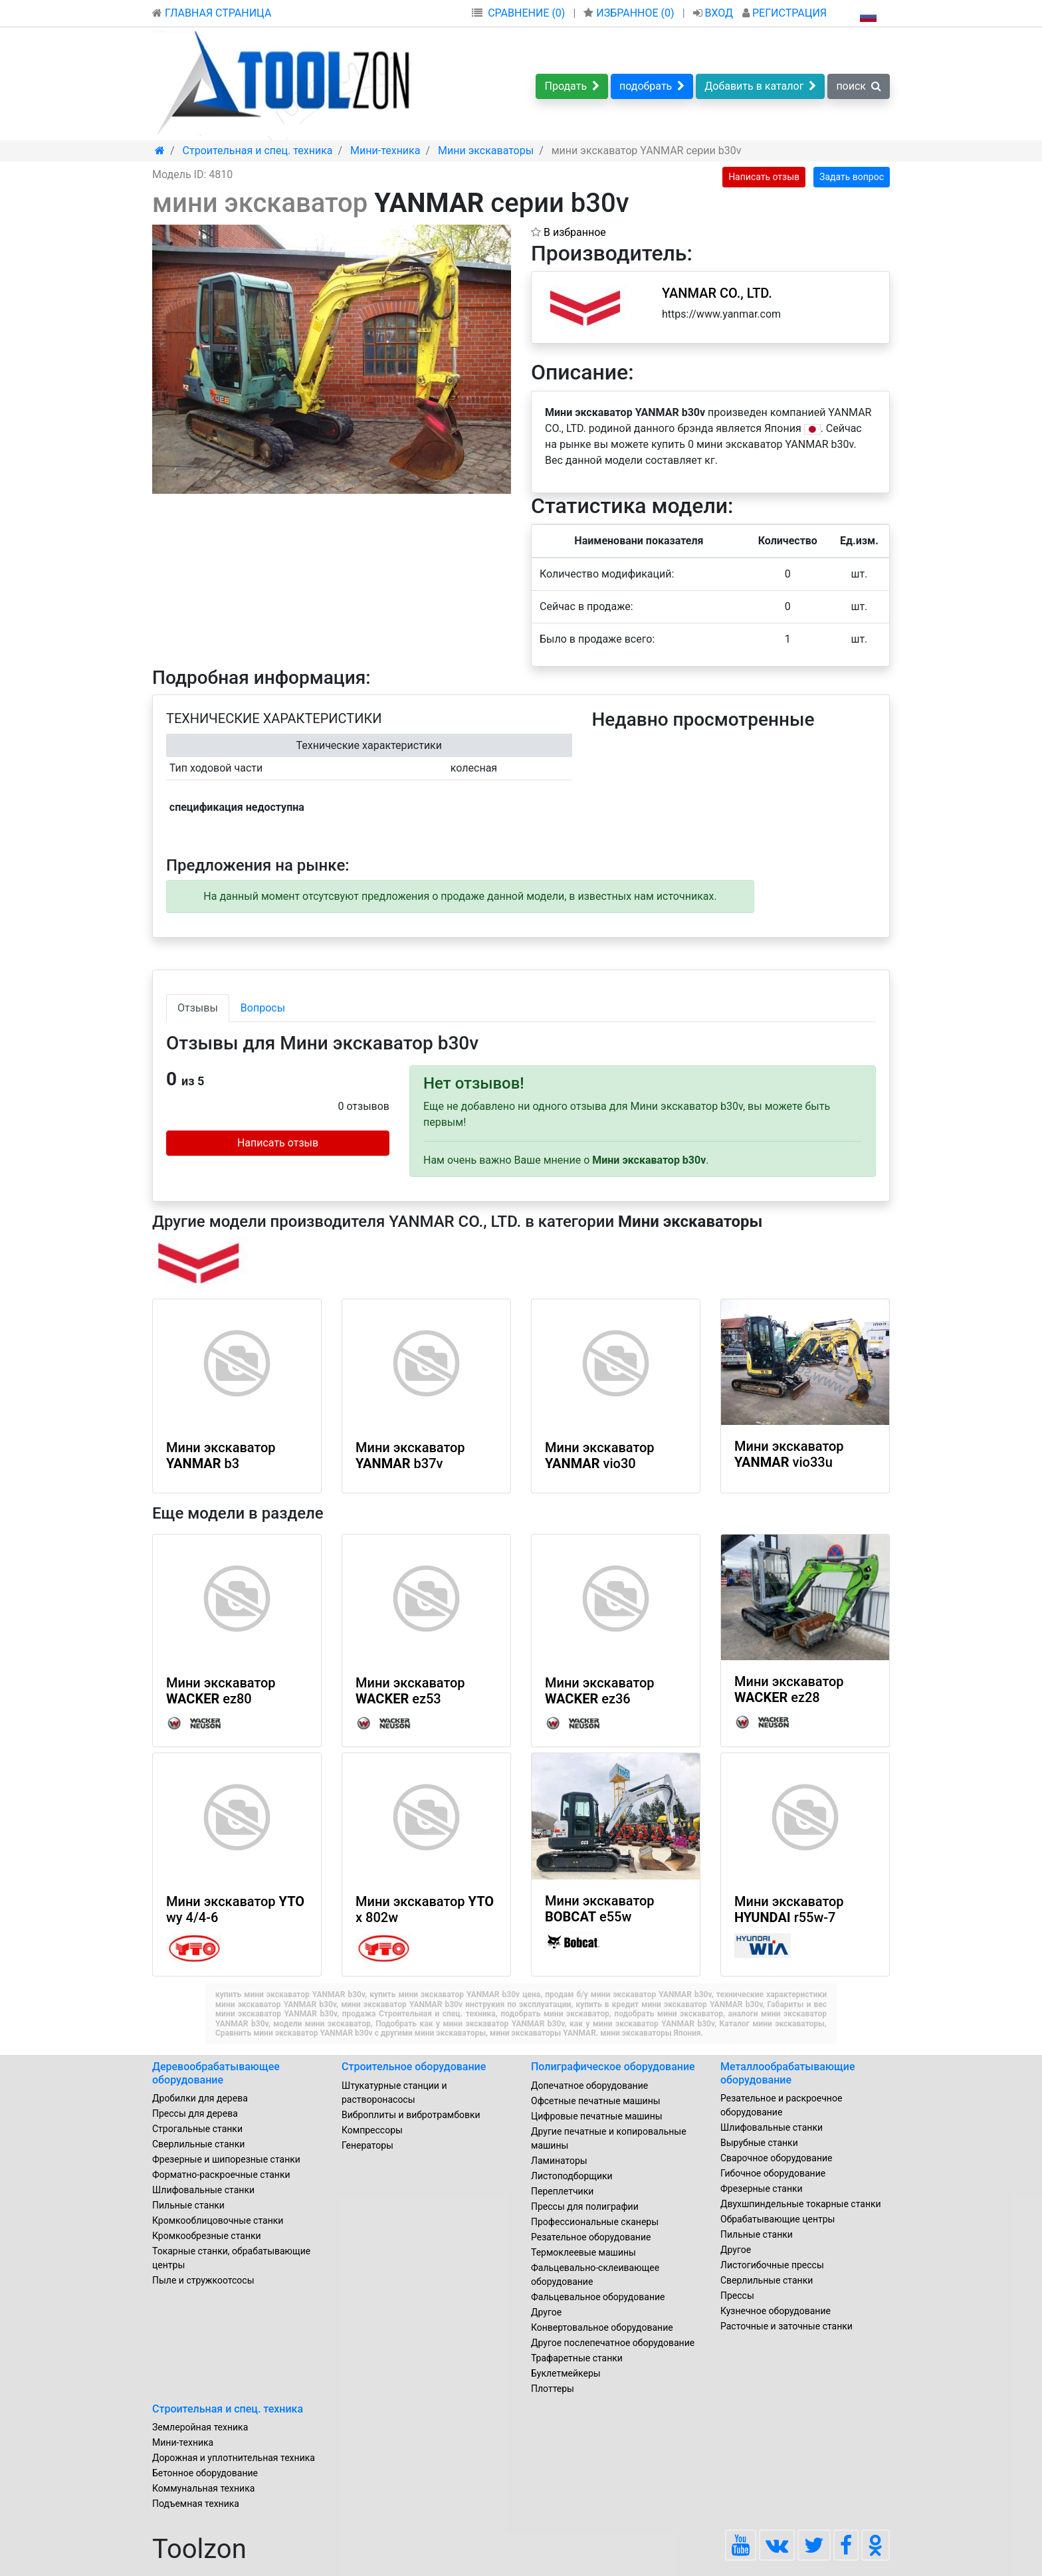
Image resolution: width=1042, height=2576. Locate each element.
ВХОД (714, 13)
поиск (858, 86)
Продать (571, 86)
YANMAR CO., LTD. (717, 293)
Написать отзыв (763, 176)
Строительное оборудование (414, 2066)
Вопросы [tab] (263, 1008)
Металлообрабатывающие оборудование (787, 2073)
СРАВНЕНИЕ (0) (526, 13)
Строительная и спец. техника (227, 2409)
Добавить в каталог (760, 86)
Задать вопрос (851, 176)
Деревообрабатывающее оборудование (216, 2073)
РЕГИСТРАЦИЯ (784, 13)
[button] (499, 236)
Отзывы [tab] (197, 1008)
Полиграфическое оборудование (613, 2066)
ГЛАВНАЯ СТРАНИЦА (211, 13)
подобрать (651, 86)
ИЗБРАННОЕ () (630, 13)
